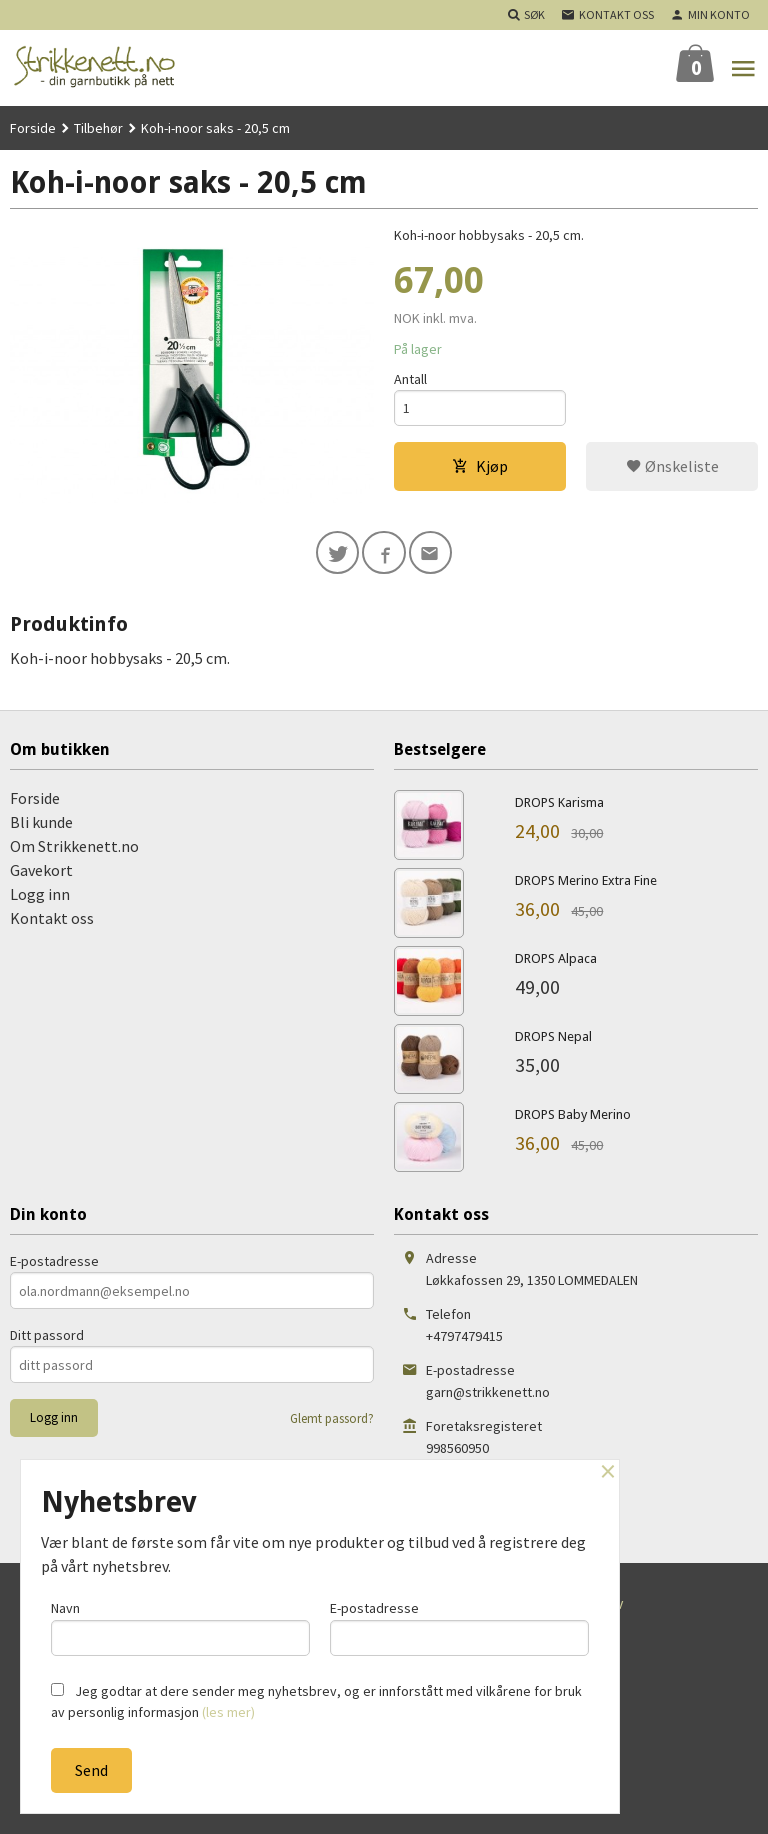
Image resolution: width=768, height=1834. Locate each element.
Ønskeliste (672, 467)
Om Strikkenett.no (74, 848)
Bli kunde (41, 824)
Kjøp (480, 467)
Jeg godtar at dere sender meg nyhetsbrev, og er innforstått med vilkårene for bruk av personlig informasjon (316, 1701)
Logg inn (40, 896)
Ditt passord (47, 1337)
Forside (33, 128)
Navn (180, 1627)
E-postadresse (54, 1263)
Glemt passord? (332, 1420)
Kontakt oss (52, 920)
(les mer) (228, 1712)
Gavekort (41, 872)
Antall (410, 379)
